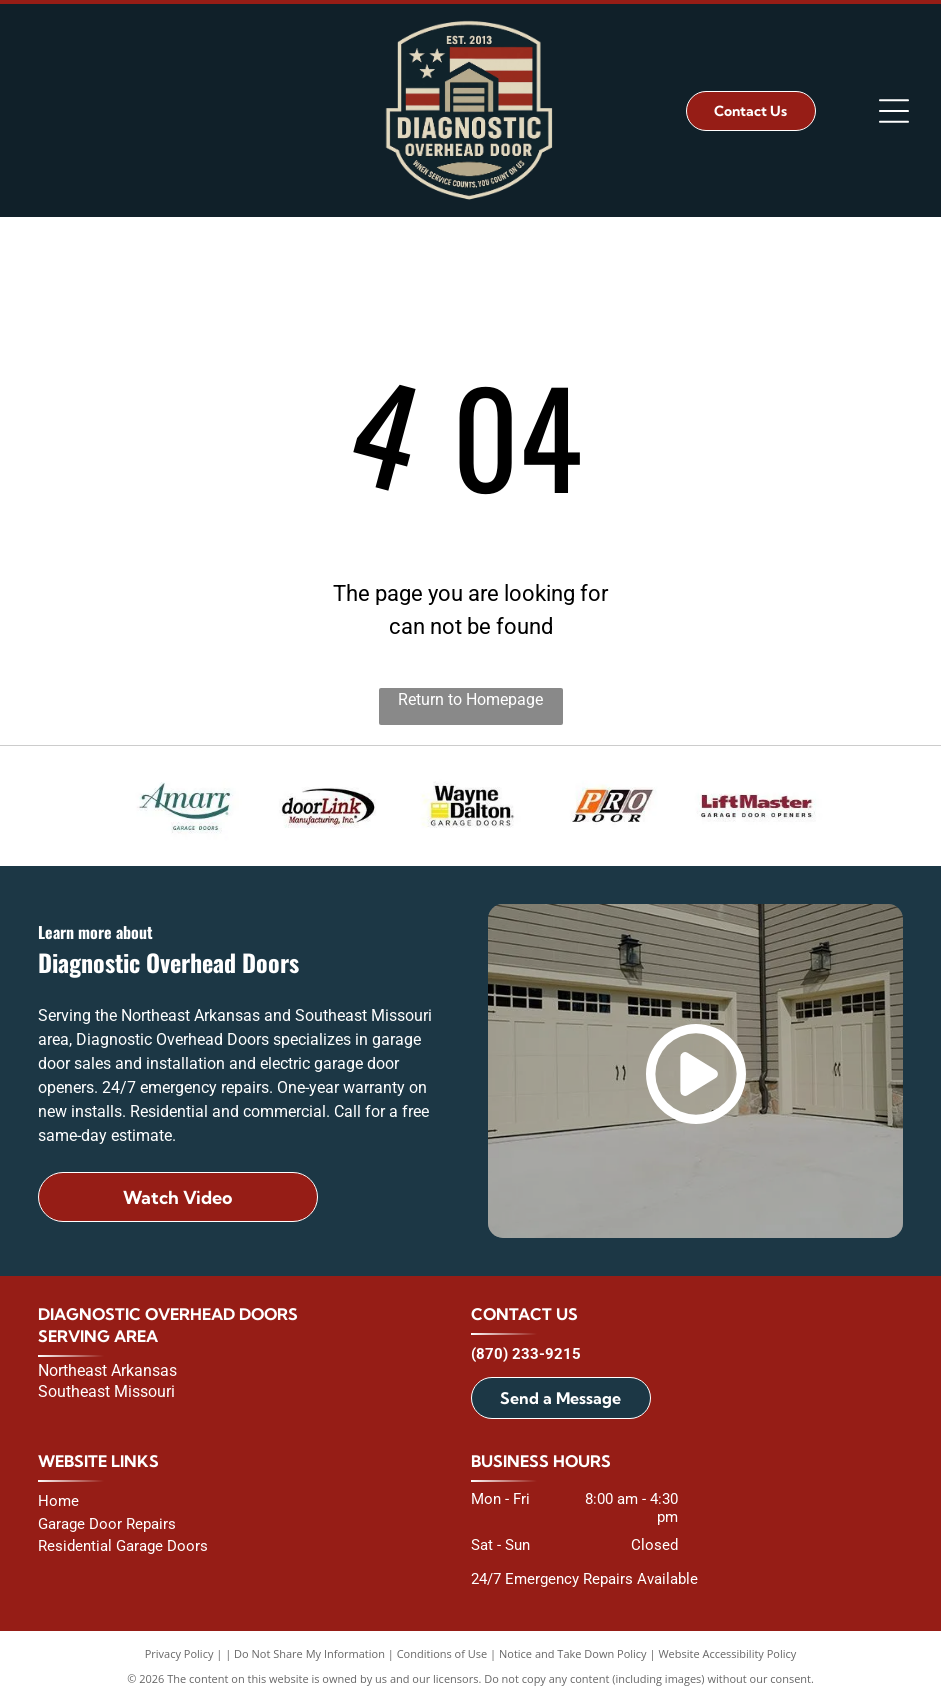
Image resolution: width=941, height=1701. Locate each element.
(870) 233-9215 (526, 1354)
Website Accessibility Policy (727, 1653)
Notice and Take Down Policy (573, 1653)
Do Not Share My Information (309, 1653)
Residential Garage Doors (123, 1546)
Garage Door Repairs (107, 1524)
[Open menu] (894, 111)
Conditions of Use (442, 1653)
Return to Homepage (470, 699)
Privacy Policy (179, 1653)
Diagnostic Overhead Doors (168, 1314)
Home (58, 1501)
